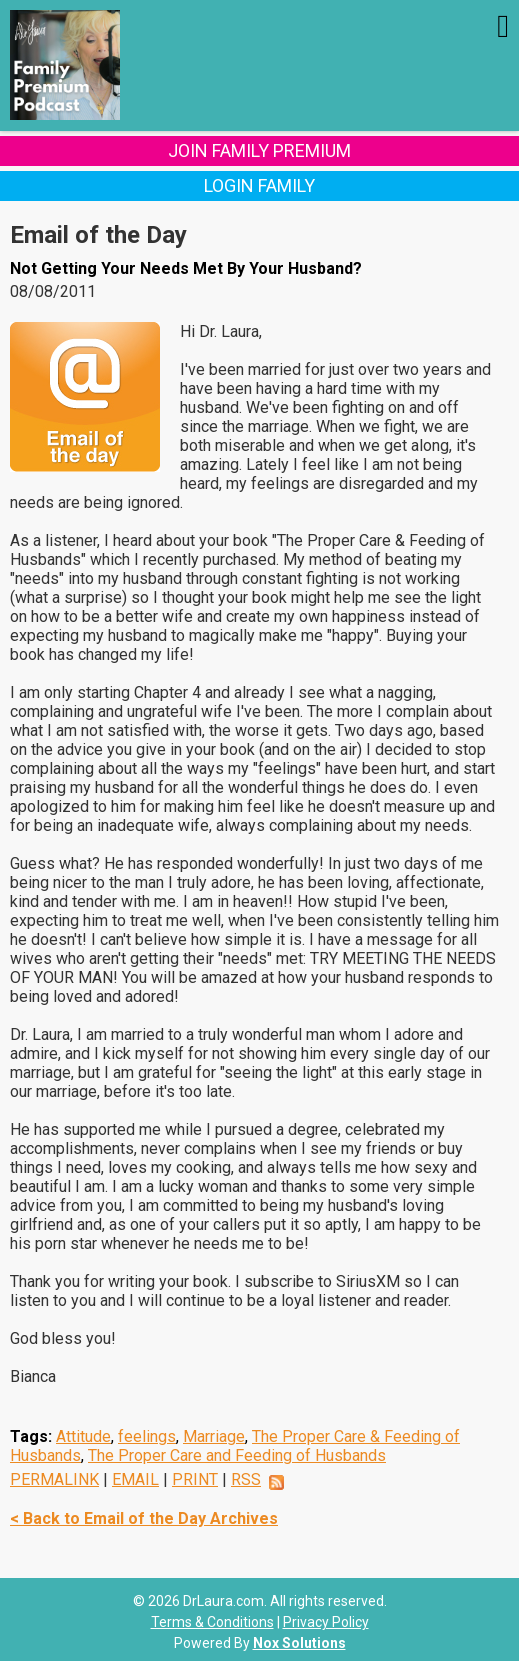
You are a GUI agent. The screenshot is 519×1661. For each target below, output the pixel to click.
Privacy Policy (326, 1622)
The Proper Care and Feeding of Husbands (237, 1455)
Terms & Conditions (212, 1622)
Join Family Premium (259, 150)
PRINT (195, 1479)
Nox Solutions (299, 1643)
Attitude (83, 1436)
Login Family (259, 185)
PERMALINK (54, 1479)
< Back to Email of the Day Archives (144, 1518)
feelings (147, 1436)
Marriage (214, 1436)
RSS (246, 1479)
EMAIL (135, 1479)
